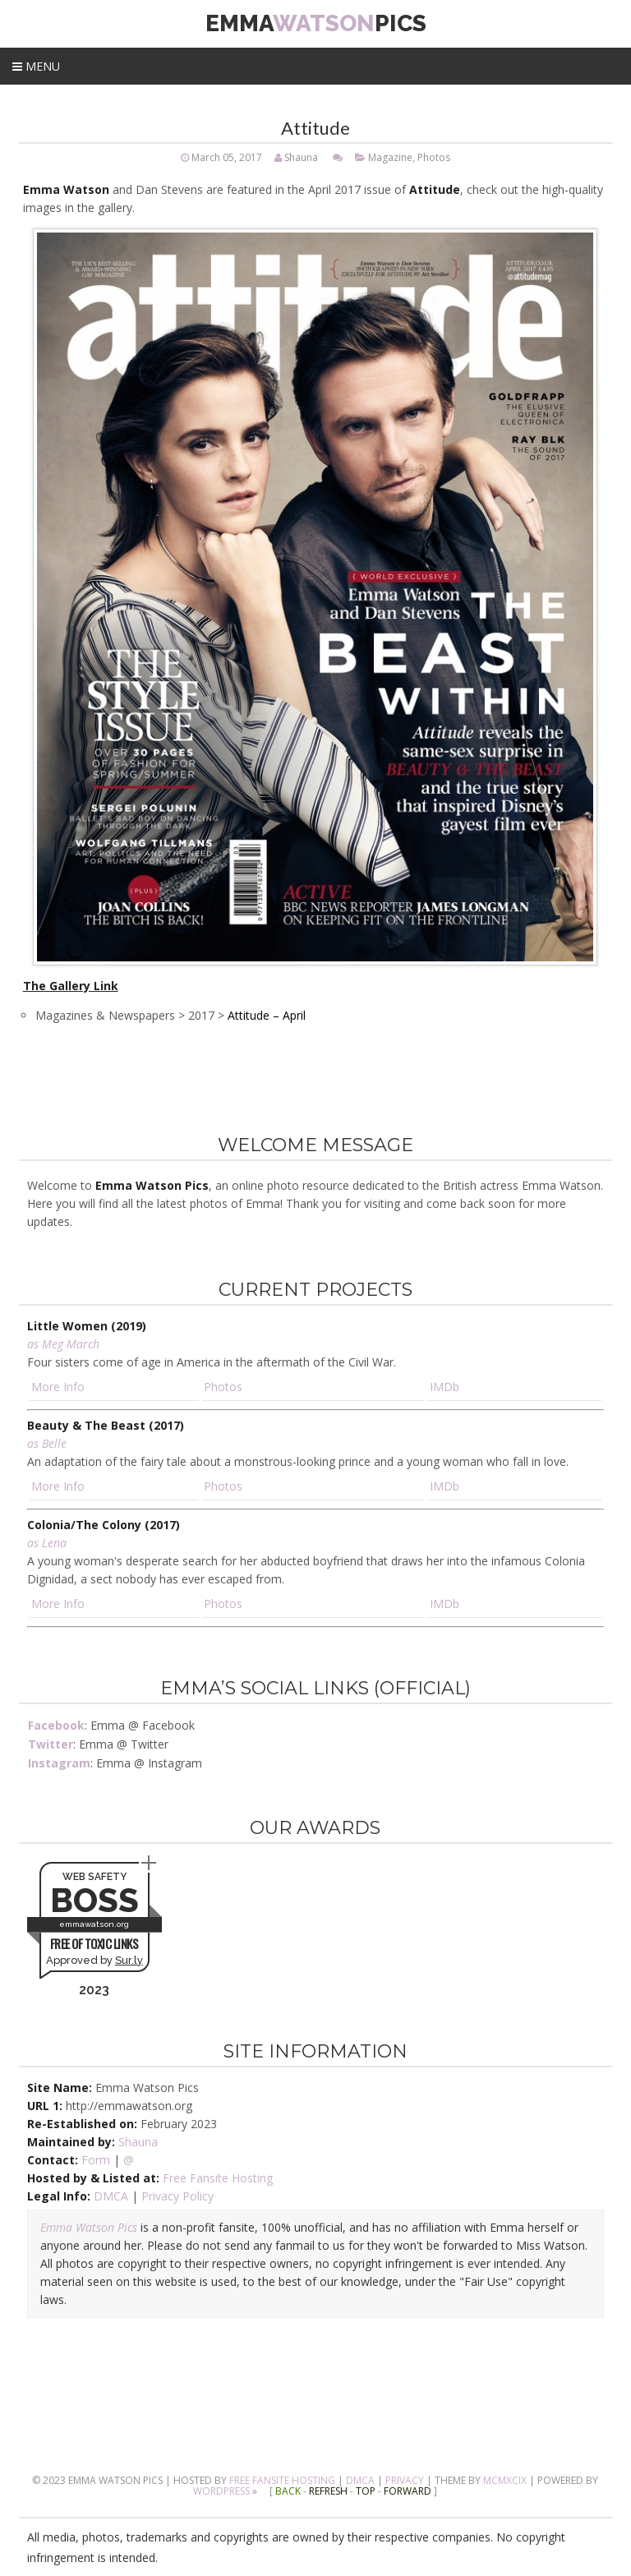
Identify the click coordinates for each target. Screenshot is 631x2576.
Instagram (59, 1763)
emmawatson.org (94, 1924)
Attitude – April (267, 1015)
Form (95, 2160)
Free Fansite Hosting (218, 2178)
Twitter (50, 1744)
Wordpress (221, 2491)
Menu (36, 66)
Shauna (301, 157)
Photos (433, 157)
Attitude (315, 128)
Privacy (404, 2480)
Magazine (390, 157)
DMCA (111, 2196)
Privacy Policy (177, 2196)
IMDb (444, 1386)
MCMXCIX (505, 2480)
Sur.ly (129, 1960)
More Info (58, 1386)
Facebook (56, 1725)
